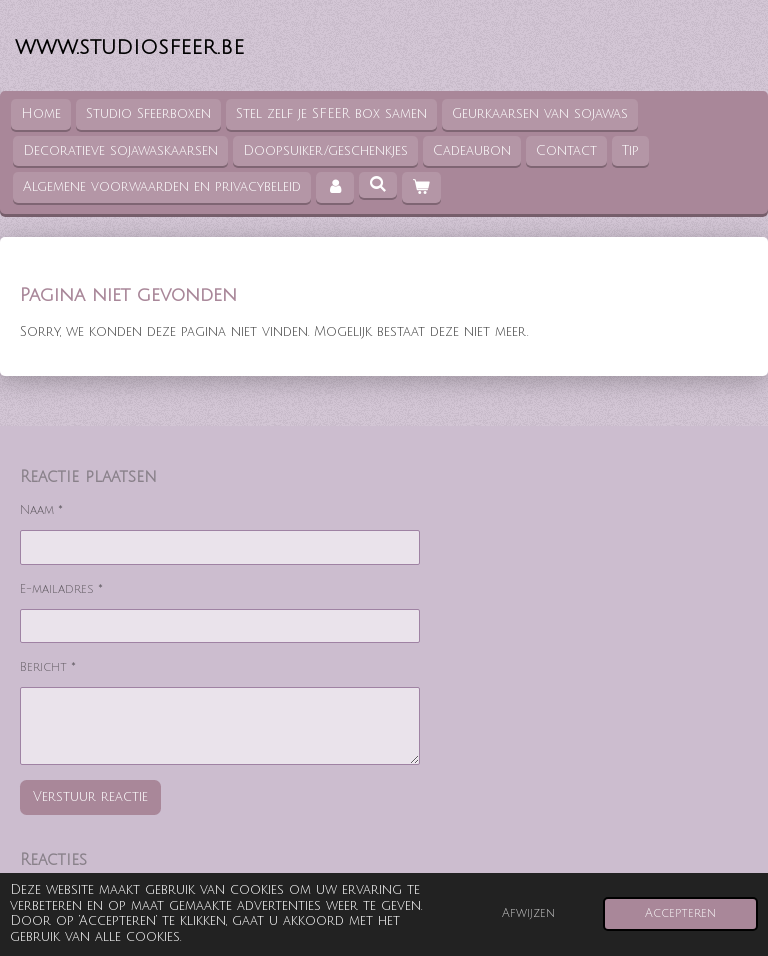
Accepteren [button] (680, 913)
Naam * (41, 510)
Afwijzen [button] (528, 913)
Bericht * (48, 667)
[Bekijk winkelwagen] (421, 187)
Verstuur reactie (90, 796)
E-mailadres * (61, 588)
